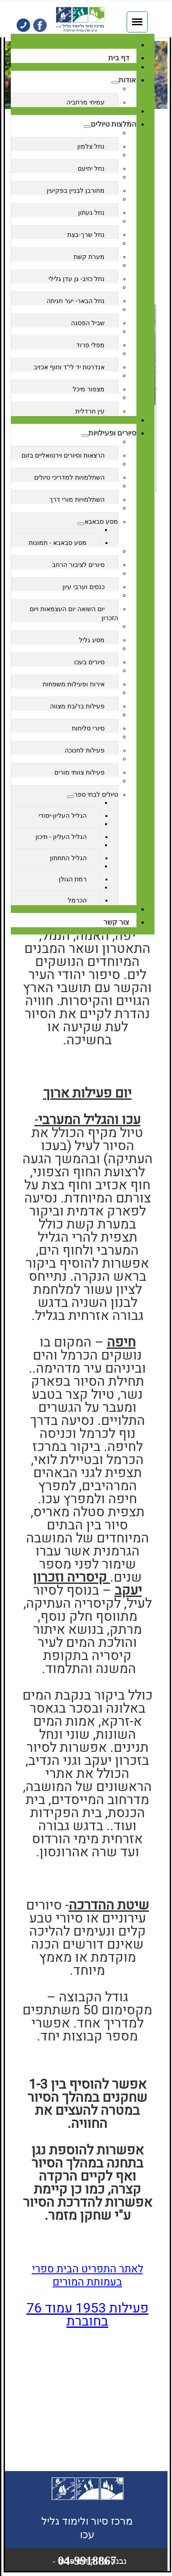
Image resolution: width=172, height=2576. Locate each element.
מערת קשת (89, 256)
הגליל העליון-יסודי (63, 815)
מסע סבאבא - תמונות (58, 542)
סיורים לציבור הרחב (78, 564)
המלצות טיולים (113, 124)
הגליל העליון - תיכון (61, 836)
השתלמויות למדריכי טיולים (69, 477)
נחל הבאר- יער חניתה (76, 300)
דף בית (118, 58)
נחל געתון (91, 212)
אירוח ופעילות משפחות (74, 684)
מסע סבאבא (101, 521)
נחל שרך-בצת (86, 234)
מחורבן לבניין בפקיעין (76, 190)
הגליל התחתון (68, 858)
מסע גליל (92, 640)
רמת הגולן (73, 879)
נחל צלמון (91, 146)
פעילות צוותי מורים (79, 772)
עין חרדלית (90, 411)
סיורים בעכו (89, 662)
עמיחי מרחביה (85, 102)
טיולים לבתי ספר (96, 794)
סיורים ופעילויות (112, 433)
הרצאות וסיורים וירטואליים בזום (63, 455)
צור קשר (116, 922)
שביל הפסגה (88, 323)
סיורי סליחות (88, 728)
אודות (127, 80)
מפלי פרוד (90, 345)
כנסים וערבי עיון (83, 586)
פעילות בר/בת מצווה (77, 706)
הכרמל (77, 900)
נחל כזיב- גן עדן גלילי (77, 278)
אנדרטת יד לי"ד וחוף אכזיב (69, 367)
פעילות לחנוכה (85, 750)
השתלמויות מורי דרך (77, 499)
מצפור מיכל (89, 389)
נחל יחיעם (91, 168)
